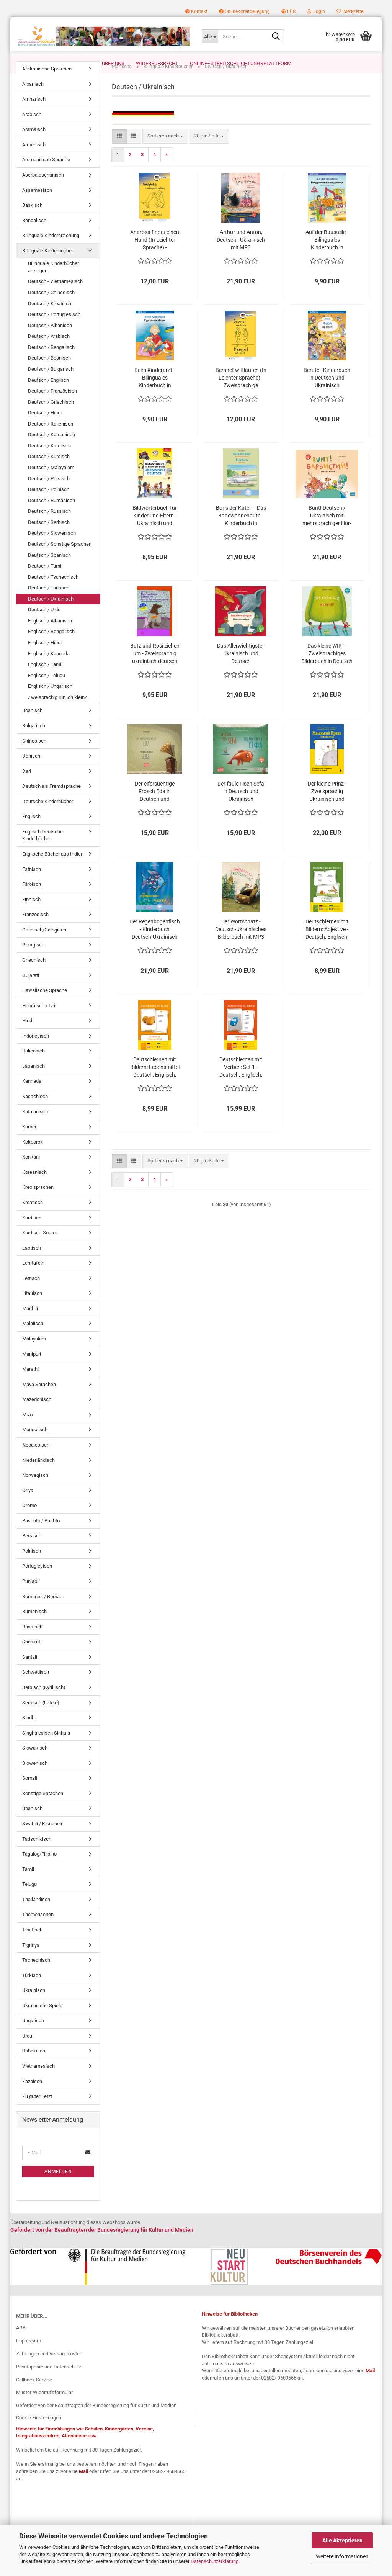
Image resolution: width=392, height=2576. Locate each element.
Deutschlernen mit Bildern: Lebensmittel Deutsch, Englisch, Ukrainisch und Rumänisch (155, 1083)
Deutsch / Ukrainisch (51, 615)
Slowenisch (34, 1779)
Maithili (30, 1324)
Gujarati (30, 991)
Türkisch (31, 1991)
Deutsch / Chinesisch (51, 308)
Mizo (27, 1431)
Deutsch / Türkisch (48, 604)
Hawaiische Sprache (44, 1006)
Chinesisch (34, 757)
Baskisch (32, 221)
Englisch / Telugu (46, 691)
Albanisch (33, 100)
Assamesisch (37, 206)
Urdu (27, 2052)
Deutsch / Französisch (52, 407)
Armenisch (34, 161)
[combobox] (165, 152)
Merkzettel (350, 11)
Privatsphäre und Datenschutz (48, 2383)
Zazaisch (32, 2097)
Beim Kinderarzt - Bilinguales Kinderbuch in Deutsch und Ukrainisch (154, 394)
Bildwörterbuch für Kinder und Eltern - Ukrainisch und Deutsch (154, 532)
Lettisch (31, 1294)
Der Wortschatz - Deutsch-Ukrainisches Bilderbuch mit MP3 (240, 945)
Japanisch (33, 1082)
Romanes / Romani (43, 1612)
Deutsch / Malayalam (51, 483)
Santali (29, 1673)
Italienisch (33, 1067)
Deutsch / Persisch (49, 495)
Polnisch (31, 1567)
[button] (288, 11)
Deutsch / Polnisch (48, 505)
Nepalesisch (35, 1461)
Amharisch (34, 115)
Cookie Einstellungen (38, 2434)
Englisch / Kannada (49, 670)
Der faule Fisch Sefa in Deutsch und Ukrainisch (240, 807)
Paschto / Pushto (41, 1537)
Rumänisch (34, 1627)
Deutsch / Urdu (44, 625)
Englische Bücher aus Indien (52, 870)
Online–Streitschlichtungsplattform (240, 63)
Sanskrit (31, 1658)
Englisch (31, 832)
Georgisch (33, 961)
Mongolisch (34, 1445)
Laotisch (31, 1264)
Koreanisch (34, 1188)
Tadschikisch (36, 1855)
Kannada (31, 1097)
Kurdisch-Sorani (39, 1249)
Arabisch (31, 130)
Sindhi (29, 1733)
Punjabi (30, 1597)
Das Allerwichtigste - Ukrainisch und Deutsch (241, 669)
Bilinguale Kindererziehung (50, 251)
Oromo (29, 1521)
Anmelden (58, 2187)
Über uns (113, 63)
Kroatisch (32, 1218)
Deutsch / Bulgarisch (51, 385)
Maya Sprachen (39, 1400)
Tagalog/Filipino (39, 1870)
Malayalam (34, 1355)
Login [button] (316, 11)
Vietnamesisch (38, 2082)
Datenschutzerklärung (214, 2561)
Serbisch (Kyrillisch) (43, 1703)
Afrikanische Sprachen (47, 85)
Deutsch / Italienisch (50, 440)
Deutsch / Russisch (49, 527)
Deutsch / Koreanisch (51, 450)
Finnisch (31, 915)
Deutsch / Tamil (45, 582)
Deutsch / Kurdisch (49, 472)
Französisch (35, 930)
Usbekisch (33, 2067)
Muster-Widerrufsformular (44, 2408)
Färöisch (31, 900)
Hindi (27, 1036)
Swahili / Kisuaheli (42, 1840)
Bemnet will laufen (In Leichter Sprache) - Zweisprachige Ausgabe (241, 394)
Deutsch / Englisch (48, 396)
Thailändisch (36, 1915)
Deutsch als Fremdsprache (51, 802)
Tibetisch (32, 1946)
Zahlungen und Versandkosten (49, 2370)
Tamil (28, 1885)
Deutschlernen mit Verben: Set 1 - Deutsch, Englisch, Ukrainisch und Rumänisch (240, 1083)
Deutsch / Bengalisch (51, 363)
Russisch (32, 1643)
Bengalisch (34, 236)
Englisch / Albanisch (50, 637)
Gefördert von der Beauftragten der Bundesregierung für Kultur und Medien (96, 2421)
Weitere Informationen (342, 2556)
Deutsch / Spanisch (49, 571)
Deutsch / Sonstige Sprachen (59, 560)
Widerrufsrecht (157, 63)
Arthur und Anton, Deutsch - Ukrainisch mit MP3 (241, 256)
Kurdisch (31, 1234)
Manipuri (31, 1370)
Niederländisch (38, 1476)
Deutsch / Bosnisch (49, 374)
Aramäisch (34, 145)
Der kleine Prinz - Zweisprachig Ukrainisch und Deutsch (327, 808)
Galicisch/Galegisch (44, 946)
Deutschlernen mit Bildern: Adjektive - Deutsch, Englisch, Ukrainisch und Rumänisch (326, 945)
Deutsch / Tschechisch (53, 593)
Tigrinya (30, 1961)
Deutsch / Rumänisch (51, 516)
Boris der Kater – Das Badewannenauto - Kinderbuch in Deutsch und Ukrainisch (241, 532)
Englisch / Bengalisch (51, 647)
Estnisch (31, 885)
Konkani (31, 1173)
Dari (26, 787)
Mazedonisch (36, 1415)
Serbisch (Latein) (40, 1719)
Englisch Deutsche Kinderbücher (42, 851)
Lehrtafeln (33, 1279)
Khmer (29, 1143)
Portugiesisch (37, 1582)
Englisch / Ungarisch (50, 702)
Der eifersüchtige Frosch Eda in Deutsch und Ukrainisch (155, 808)
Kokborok (32, 1158)
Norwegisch (35, 1491)
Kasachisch (35, 1112)
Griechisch (34, 976)
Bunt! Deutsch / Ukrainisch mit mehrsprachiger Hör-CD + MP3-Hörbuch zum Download (326, 532)
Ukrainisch (33, 2006)
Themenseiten (38, 1930)
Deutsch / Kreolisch (49, 462)
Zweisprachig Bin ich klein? (57, 713)
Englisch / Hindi (45, 658)
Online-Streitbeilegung (244, 11)
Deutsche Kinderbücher (47, 817)
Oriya (27, 1506)
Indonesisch (35, 1052)
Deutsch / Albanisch (50, 341)
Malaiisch (32, 1339)
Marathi (30, 1385)
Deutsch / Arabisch (49, 352)
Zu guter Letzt (37, 2112)
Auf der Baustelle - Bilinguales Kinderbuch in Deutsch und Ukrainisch (326, 256)
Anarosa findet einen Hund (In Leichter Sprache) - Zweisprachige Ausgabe (154, 256)
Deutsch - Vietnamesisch (55, 297)
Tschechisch (36, 1976)
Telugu (29, 1900)
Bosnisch (32, 726)
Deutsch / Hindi (45, 429)
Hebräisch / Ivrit (39, 1022)
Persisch (31, 1552)
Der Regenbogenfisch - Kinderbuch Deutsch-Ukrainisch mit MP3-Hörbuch (154, 945)
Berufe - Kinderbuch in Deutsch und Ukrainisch (327, 393)
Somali (29, 1794)
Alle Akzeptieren (342, 2540)
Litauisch (32, 1309)
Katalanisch (35, 1128)
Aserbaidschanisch (43, 191)
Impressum (28, 2357)
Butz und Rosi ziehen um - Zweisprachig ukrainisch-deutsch (155, 669)
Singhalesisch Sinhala (46, 1749)
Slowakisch (34, 1764)
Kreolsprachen (38, 1203)
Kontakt (196, 11)
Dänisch (31, 772)
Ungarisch (33, 2036)
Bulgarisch (33, 742)
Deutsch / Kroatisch (49, 319)
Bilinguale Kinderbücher (47, 267)
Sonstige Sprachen (42, 1809)
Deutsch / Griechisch (51, 418)
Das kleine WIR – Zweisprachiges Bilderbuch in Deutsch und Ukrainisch (327, 670)
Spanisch (32, 1824)
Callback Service (34, 2396)
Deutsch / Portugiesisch (54, 330)
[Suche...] (210, 36)
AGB (21, 2344)
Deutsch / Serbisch (49, 538)
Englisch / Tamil (45, 680)
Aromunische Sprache (46, 175)
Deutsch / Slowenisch (52, 549)
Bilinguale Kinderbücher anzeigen (53, 283)
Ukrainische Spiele (42, 2021)
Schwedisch (35, 1688)
